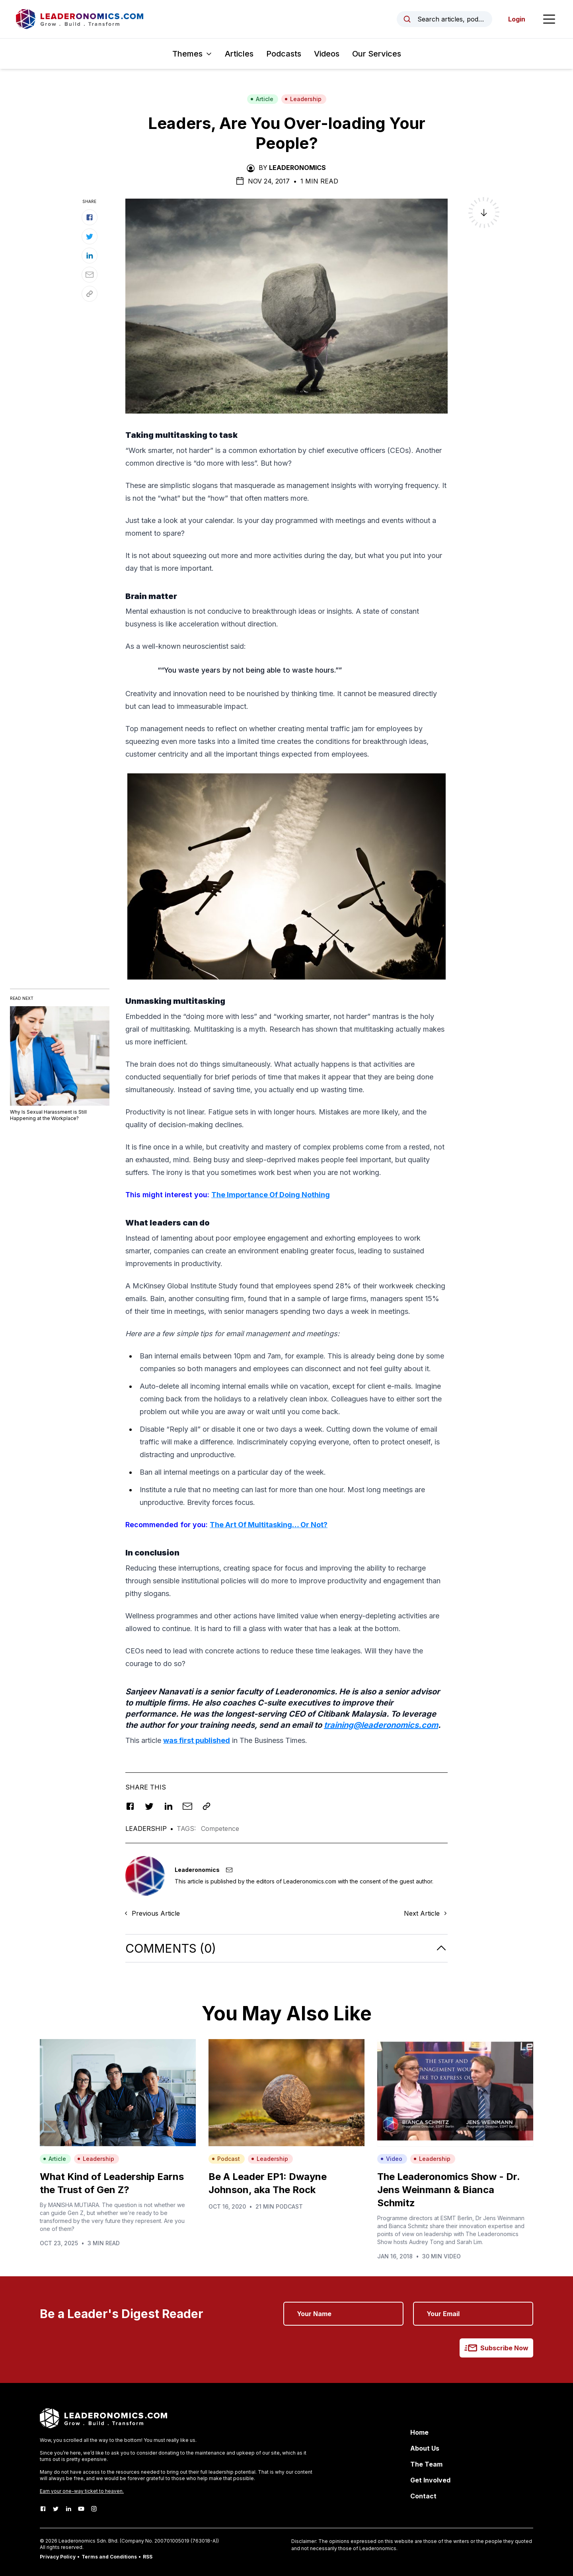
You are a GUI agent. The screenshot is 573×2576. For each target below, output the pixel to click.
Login (516, 19)
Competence (220, 1828)
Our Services (376, 54)
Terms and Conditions (109, 2557)
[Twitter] (56, 2509)
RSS (147, 2557)
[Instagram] (94, 2509)
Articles (239, 54)
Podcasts (283, 54)
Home (419, 2432)
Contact (423, 2496)
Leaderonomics (297, 168)
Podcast (226, 2158)
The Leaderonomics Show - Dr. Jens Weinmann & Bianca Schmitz (448, 2190)
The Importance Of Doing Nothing (270, 1194)
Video (391, 2158)
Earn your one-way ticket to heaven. (82, 2491)
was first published (196, 1740)
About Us (424, 2448)
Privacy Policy (58, 2557)
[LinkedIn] (68, 2509)
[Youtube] (81, 2509)
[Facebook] (43, 2509)
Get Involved (430, 2480)
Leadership (303, 99)
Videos (326, 54)
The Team (426, 2464)
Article (261, 99)
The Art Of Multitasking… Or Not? (268, 1524)
